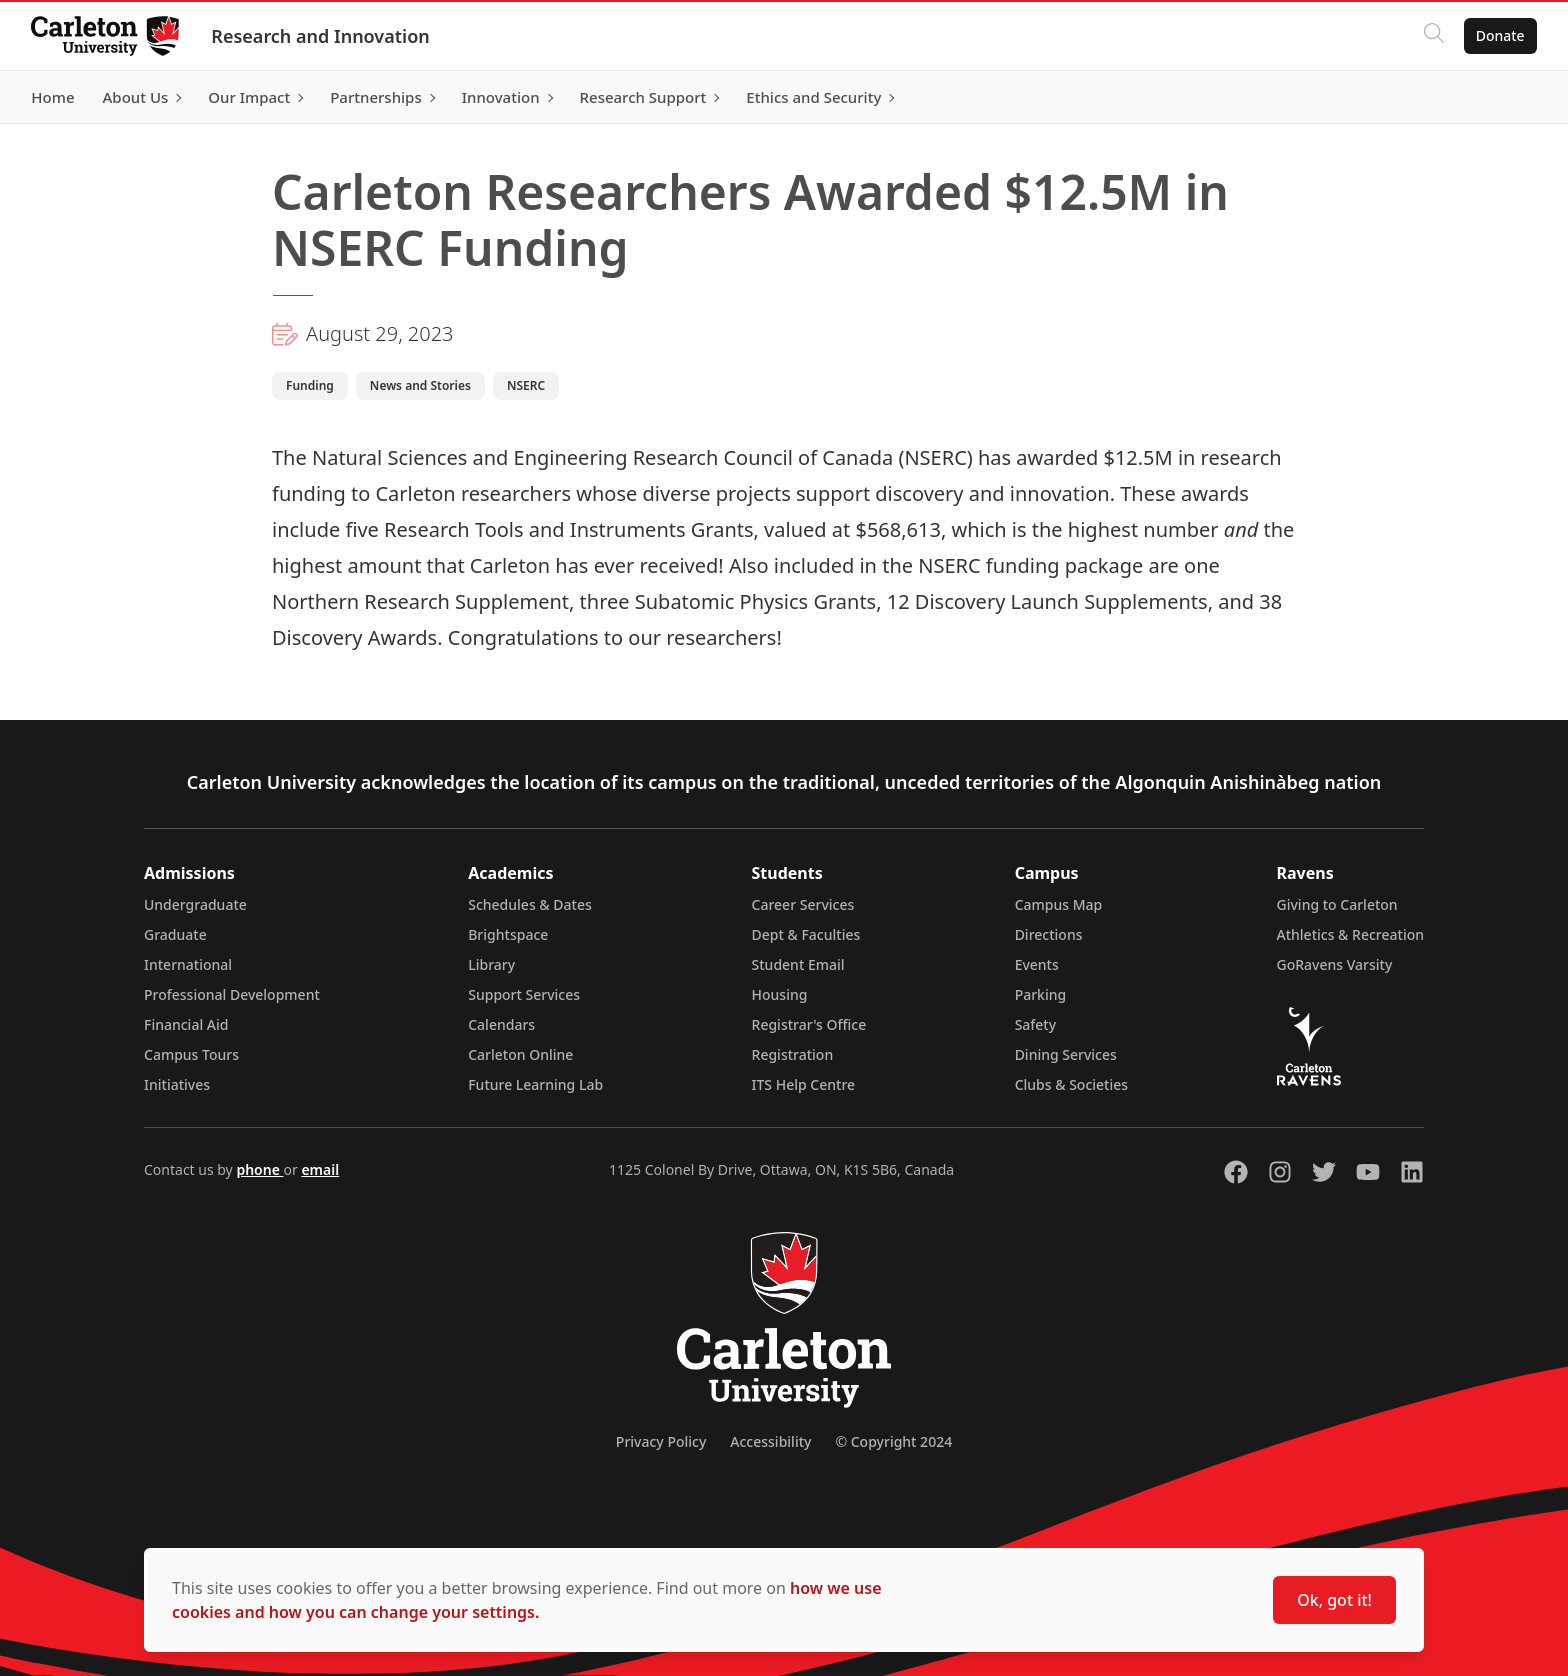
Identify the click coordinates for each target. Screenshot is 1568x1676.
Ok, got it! (1334, 1600)
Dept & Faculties (806, 934)
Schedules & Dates (530, 904)
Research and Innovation (321, 36)
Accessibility (770, 1441)
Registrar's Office (809, 1024)
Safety (1036, 1024)
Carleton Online (520, 1054)
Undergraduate (195, 904)
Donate (1499, 35)
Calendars (501, 1024)
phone (259, 1169)
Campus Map (1059, 904)
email (320, 1169)
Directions (1049, 934)
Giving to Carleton (1337, 904)
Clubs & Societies (1071, 1084)
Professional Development (232, 994)
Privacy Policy (661, 1441)
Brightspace (508, 934)
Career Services (803, 904)
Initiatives (177, 1084)
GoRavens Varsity (1335, 964)
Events (1037, 964)
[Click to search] (1433, 36)
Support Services (524, 994)
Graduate (175, 934)
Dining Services (1066, 1054)
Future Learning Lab (535, 1084)
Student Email (798, 964)
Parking (1041, 994)
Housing (780, 994)
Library (491, 964)
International (188, 964)
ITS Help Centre (804, 1084)
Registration (793, 1054)
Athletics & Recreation (1350, 934)
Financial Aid (186, 1024)
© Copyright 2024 (893, 1441)
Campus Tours (191, 1054)
